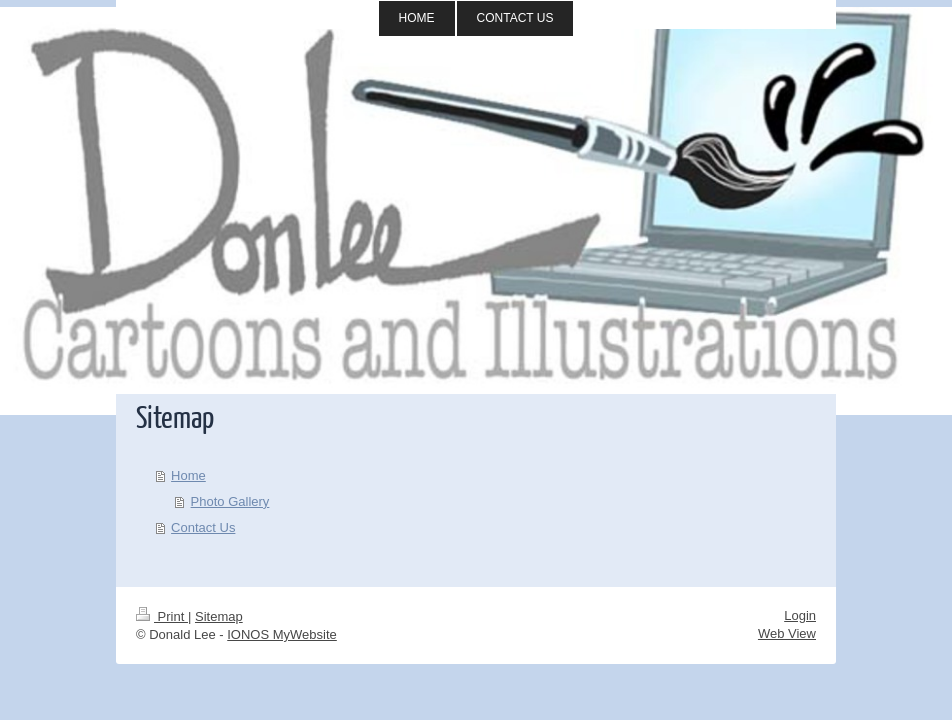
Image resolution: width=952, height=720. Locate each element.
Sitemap (219, 616)
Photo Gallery (230, 501)
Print (162, 616)
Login (800, 615)
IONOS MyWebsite (282, 634)
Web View (787, 633)
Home (188, 475)
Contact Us (203, 527)
